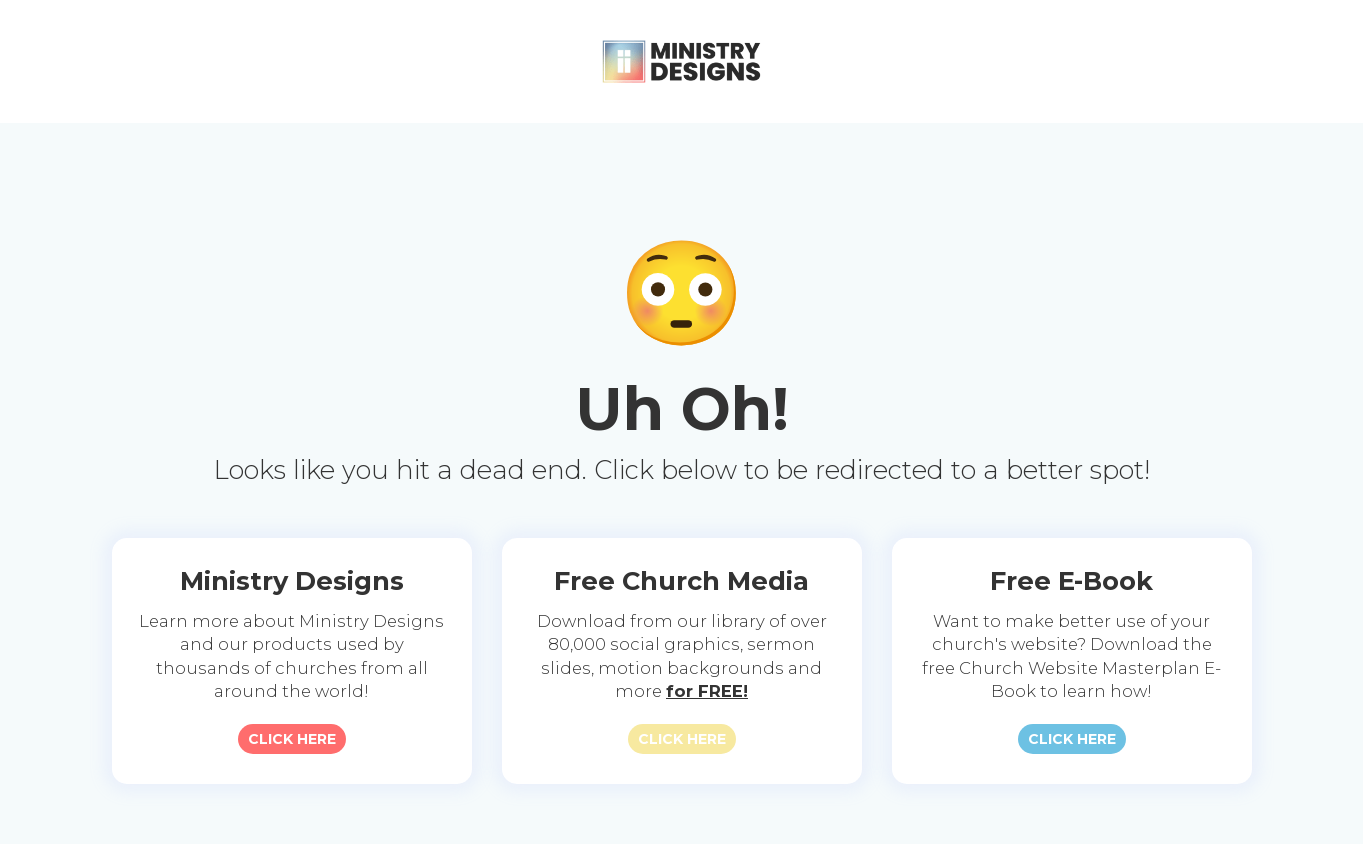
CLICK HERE (292, 739)
